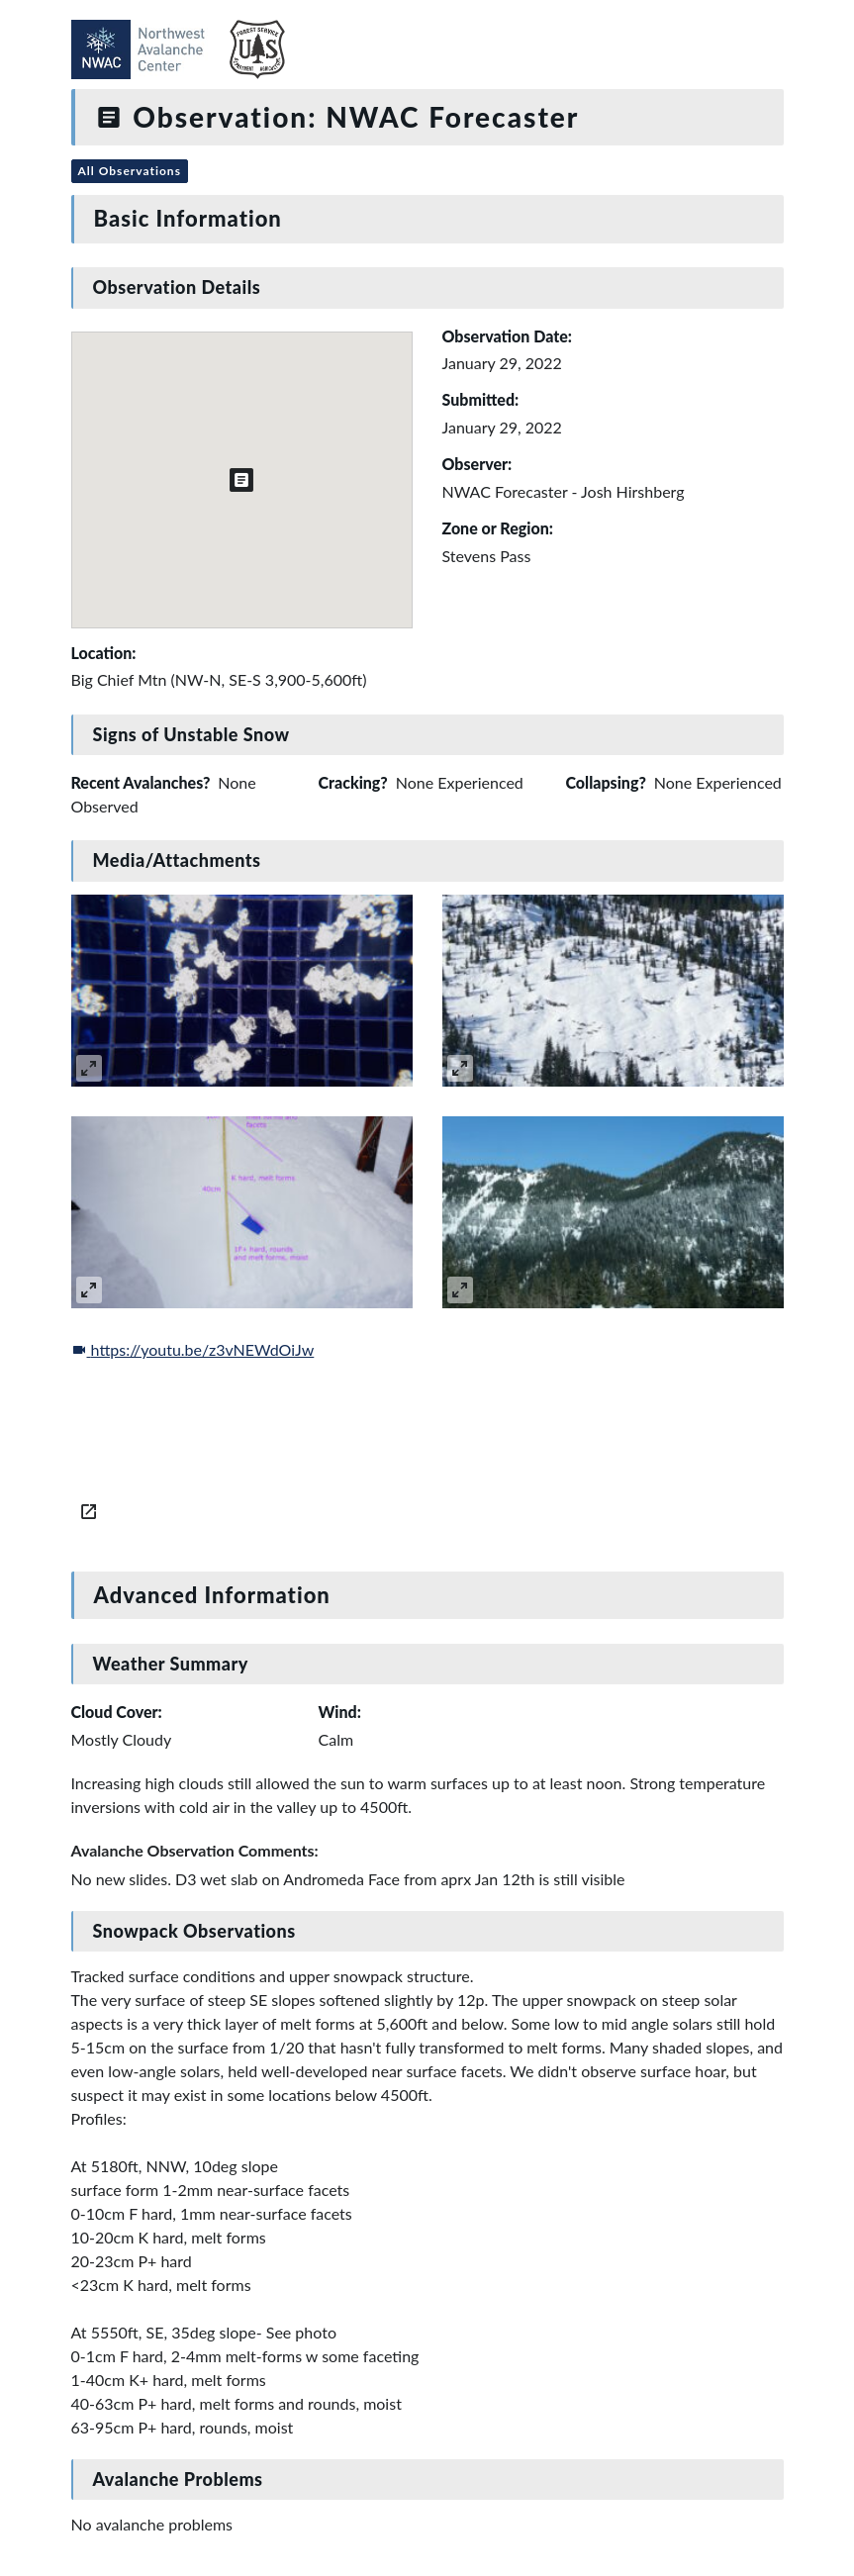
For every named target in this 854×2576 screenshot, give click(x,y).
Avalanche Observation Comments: (195, 1850)
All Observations (129, 170)
